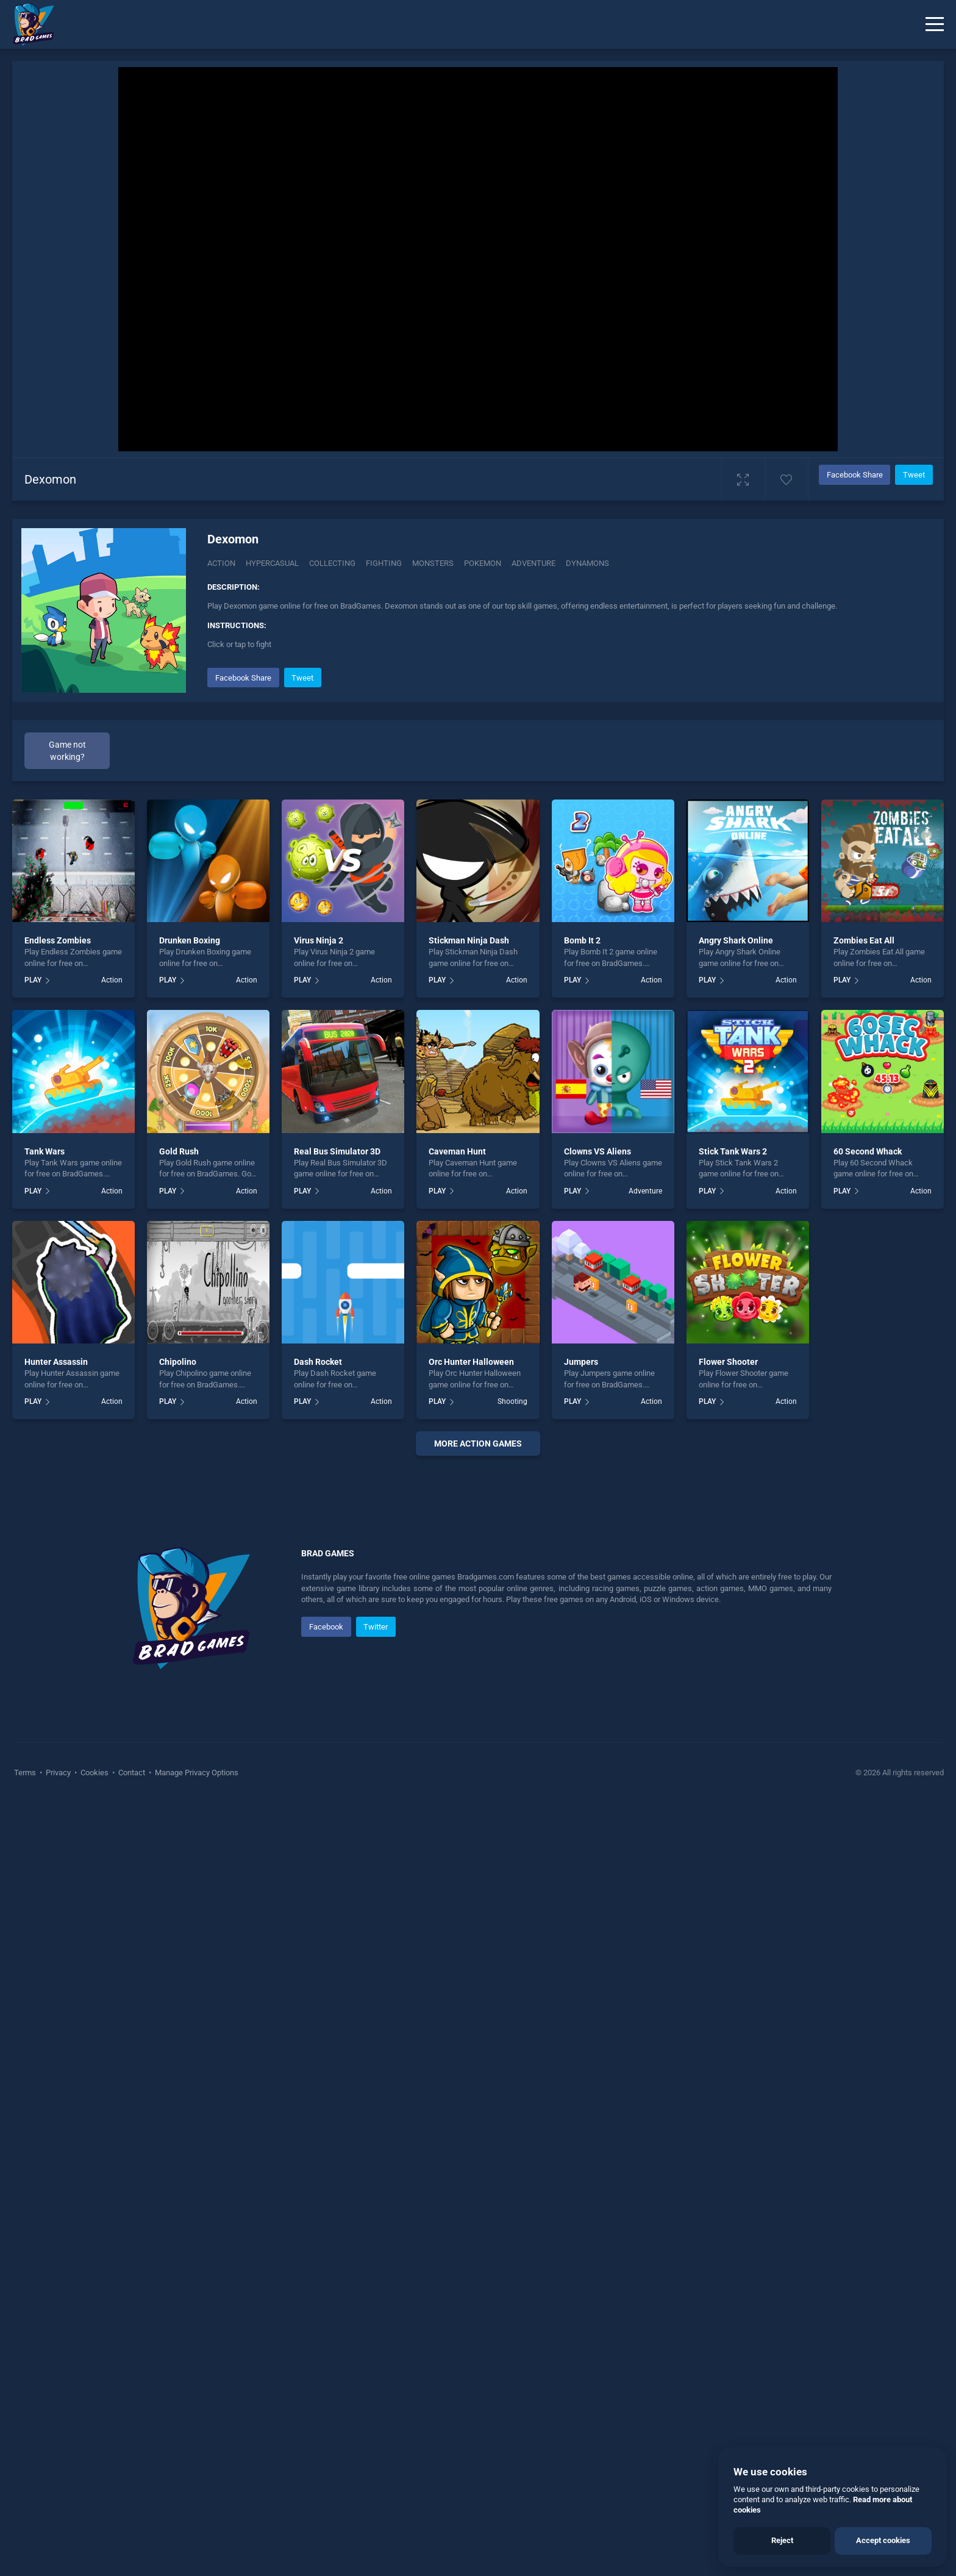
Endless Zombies (57, 940)
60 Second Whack (867, 1151)
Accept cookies (883, 2540)
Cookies (94, 2138)
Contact (131, 2138)
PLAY (32, 980)
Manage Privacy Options (195, 2138)
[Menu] (935, 24)
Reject (782, 2540)
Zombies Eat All (863, 940)
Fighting (384, 563)
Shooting (512, 1401)
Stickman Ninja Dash (469, 940)
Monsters (433, 563)
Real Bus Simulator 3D (337, 1151)
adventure (533, 563)
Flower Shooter (728, 1362)
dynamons (587, 563)
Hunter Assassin (56, 1362)
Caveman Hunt (457, 1151)
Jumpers (581, 1362)
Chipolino (177, 1362)
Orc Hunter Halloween (471, 1362)
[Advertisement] (478, 1651)
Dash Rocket (318, 1362)
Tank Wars (44, 1151)
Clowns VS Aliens (597, 1151)
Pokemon (482, 563)
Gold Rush (179, 1151)
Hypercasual (272, 563)
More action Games (478, 1443)
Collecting (332, 563)
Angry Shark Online (736, 940)
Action (221, 563)
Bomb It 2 (582, 940)
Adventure (645, 1191)
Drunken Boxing (189, 940)
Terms (26, 2138)
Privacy (58, 2138)
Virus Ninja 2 (318, 940)
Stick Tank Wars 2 (733, 1151)
